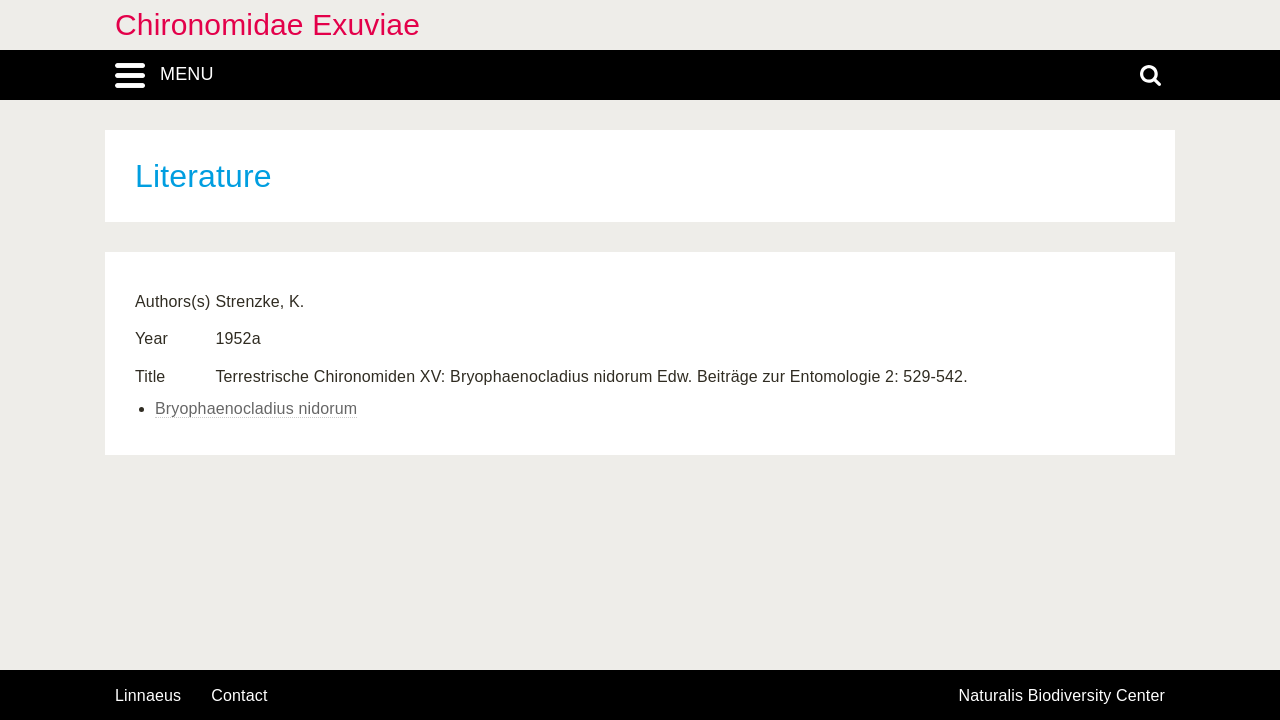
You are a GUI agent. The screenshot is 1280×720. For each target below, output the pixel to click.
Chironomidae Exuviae (267, 24)
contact (239, 695)
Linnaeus (148, 696)
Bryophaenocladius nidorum (256, 408)
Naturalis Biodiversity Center (1062, 696)
